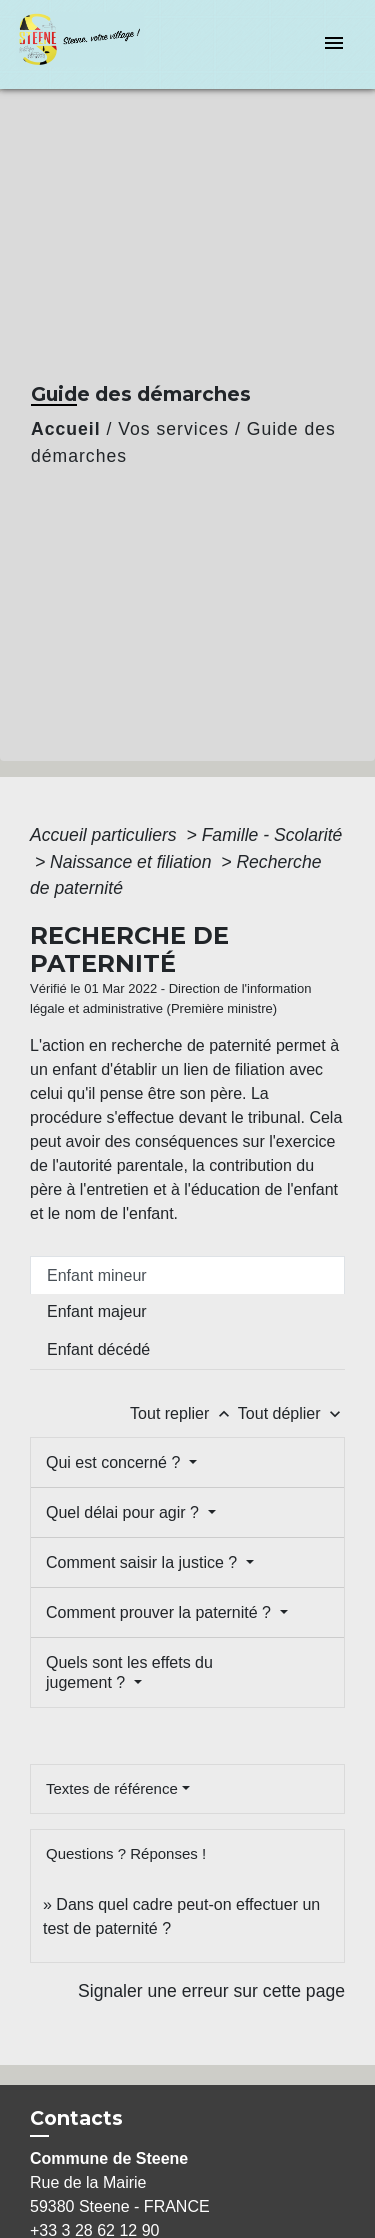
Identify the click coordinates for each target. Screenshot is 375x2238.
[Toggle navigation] (334, 44)
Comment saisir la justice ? (144, 1562)
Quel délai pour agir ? (124, 1512)
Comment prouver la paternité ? (160, 1612)
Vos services (173, 429)
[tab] (187, 1275)
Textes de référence (112, 1788)
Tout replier (184, 1413)
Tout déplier (291, 1413)
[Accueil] (91, 44)
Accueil (66, 429)
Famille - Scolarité (272, 835)
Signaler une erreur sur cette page (211, 1991)
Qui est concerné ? (115, 1462)
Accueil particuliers (106, 835)
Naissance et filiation (133, 862)
